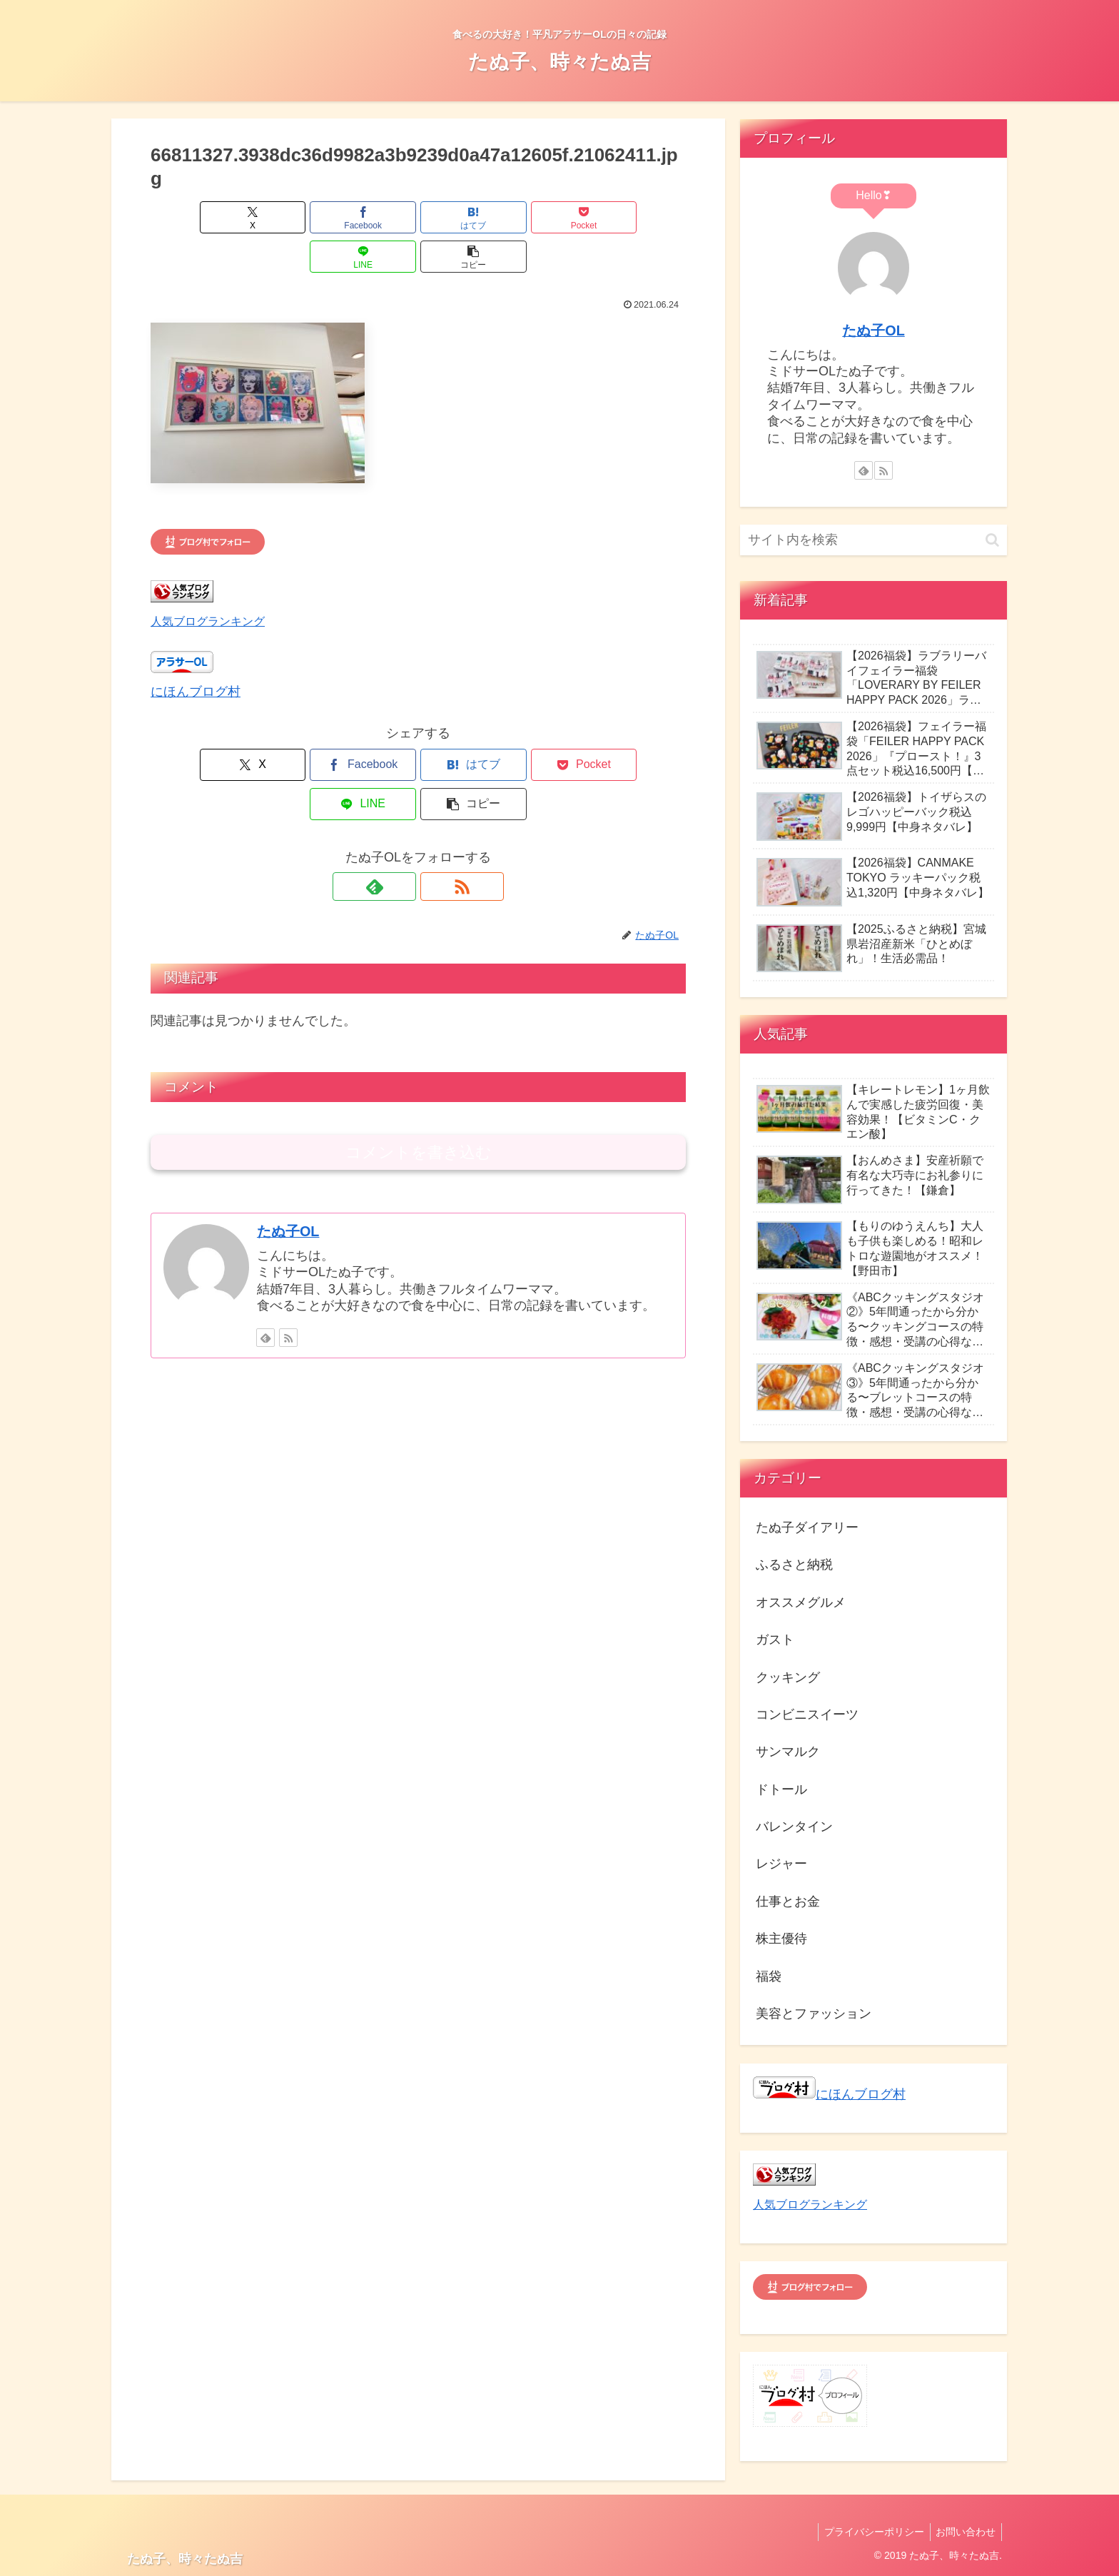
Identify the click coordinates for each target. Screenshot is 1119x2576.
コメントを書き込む (418, 1074)
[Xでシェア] (193, 217)
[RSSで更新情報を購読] (434, 808)
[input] (873, 540)
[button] (643, 217)
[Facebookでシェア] (283, 217)
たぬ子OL (288, 1153)
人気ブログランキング (208, 581)
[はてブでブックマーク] (373, 217)
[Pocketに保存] (463, 217)
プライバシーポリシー (869, 2531)
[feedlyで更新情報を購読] (402, 808)
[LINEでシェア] (553, 217)
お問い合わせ (964, 2531)
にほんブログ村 (195, 652)
